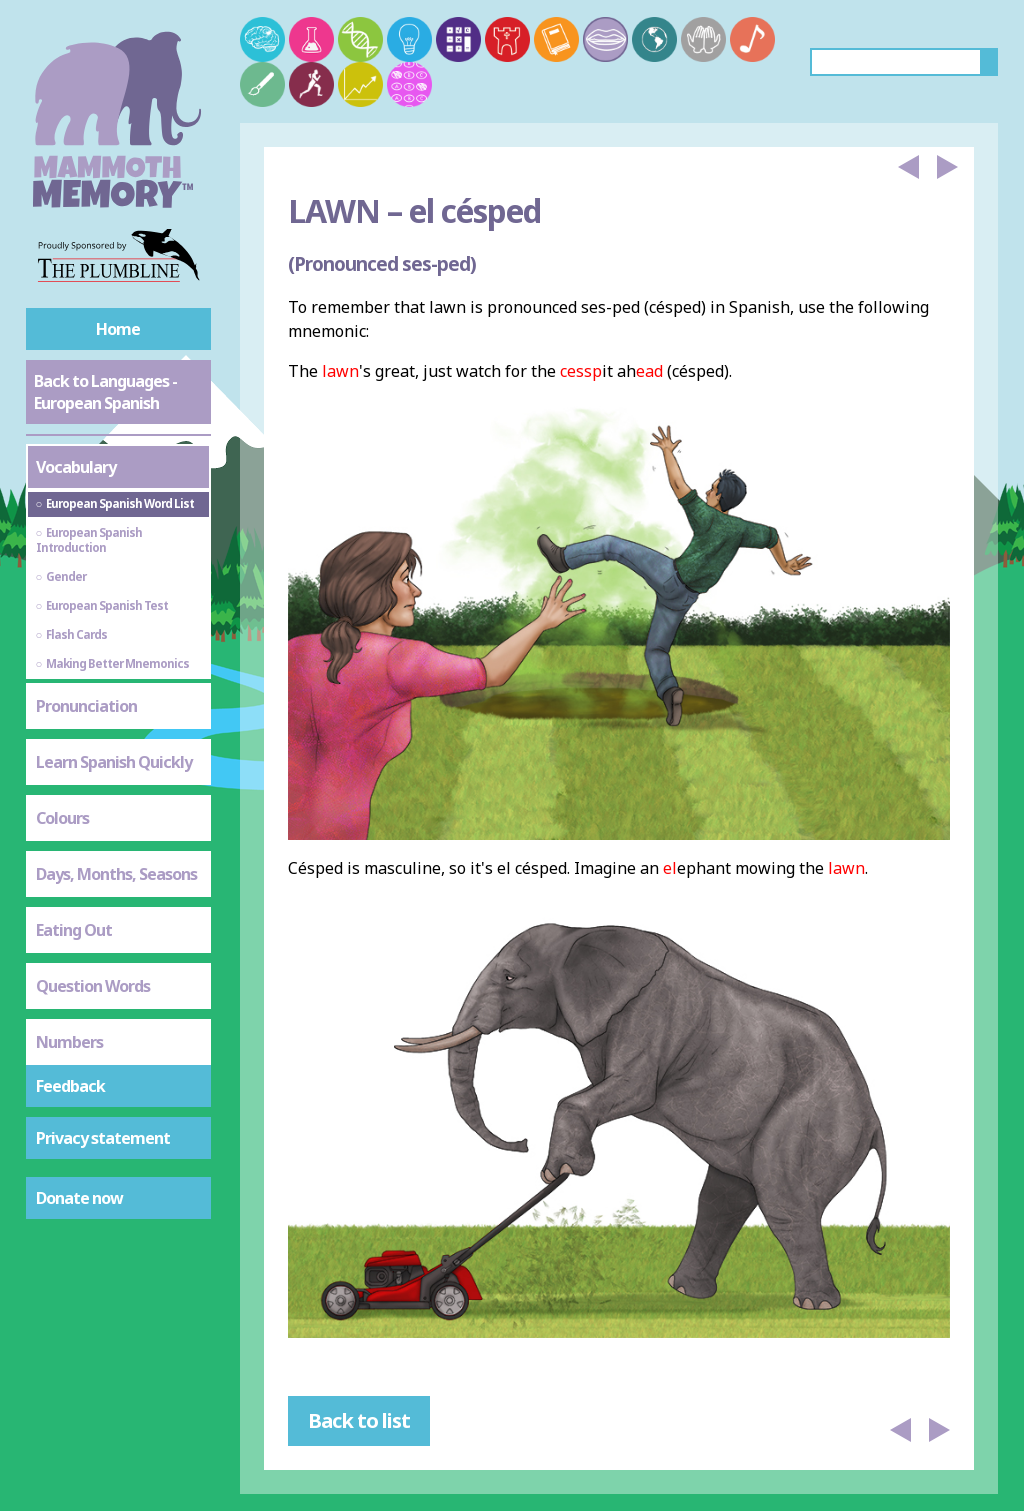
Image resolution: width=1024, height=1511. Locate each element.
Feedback (70, 1086)
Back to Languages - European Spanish (105, 392)
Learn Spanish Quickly (114, 762)
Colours (62, 818)
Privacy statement (103, 1138)
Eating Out (74, 930)
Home (118, 329)
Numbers (69, 1042)
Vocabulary (76, 467)
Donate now (79, 1198)
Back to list (359, 1420)
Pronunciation (86, 706)
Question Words (93, 986)
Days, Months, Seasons (116, 874)
